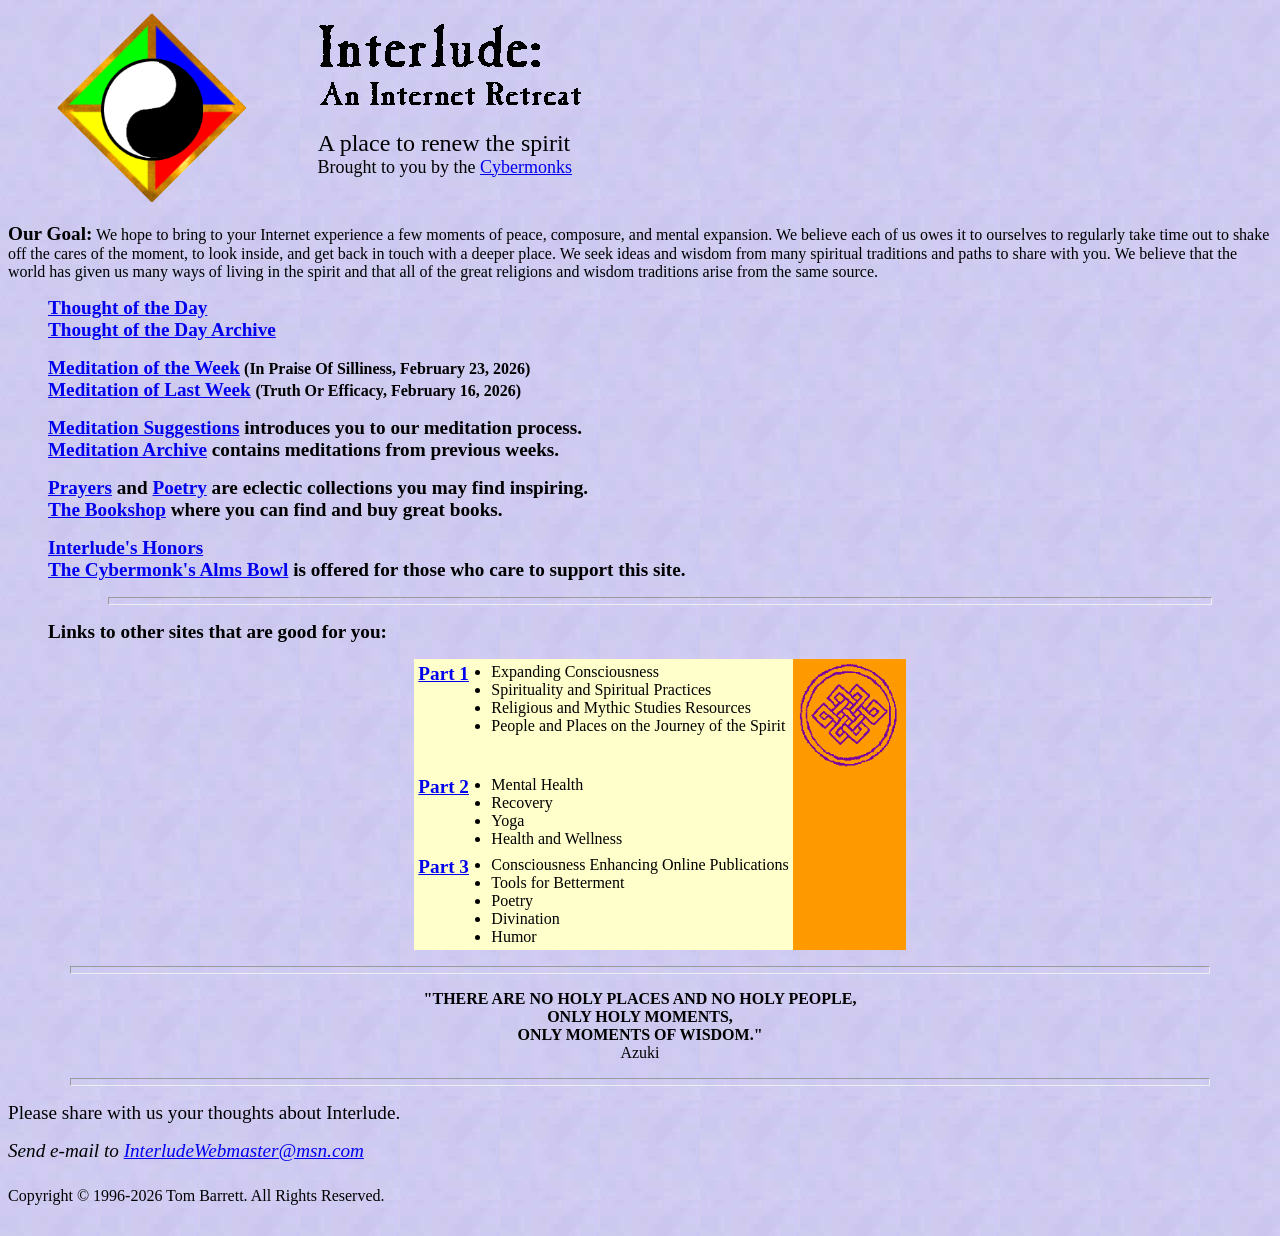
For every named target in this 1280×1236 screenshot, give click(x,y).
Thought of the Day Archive (162, 329)
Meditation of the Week (144, 367)
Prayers (80, 487)
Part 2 (443, 786)
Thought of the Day (127, 307)
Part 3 (443, 866)
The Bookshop (107, 509)
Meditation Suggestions (143, 427)
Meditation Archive (127, 449)
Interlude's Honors (125, 547)
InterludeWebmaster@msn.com (244, 1150)
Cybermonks (526, 167)
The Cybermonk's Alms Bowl (168, 569)
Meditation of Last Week (149, 389)
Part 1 (443, 673)
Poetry (179, 487)
